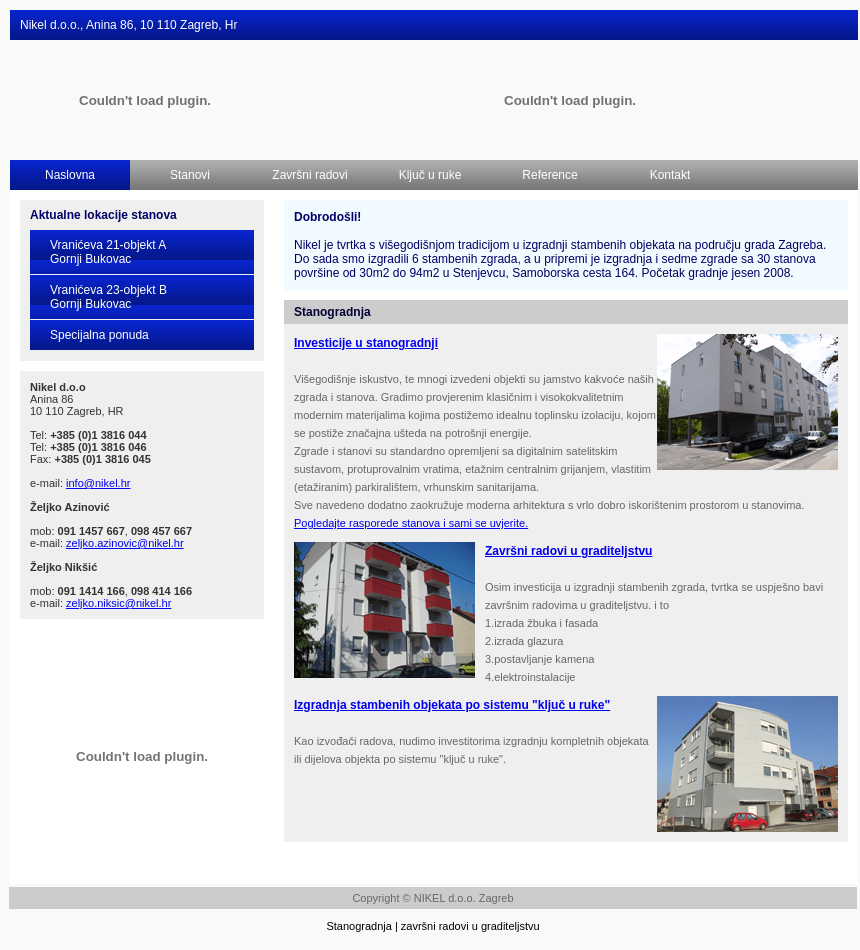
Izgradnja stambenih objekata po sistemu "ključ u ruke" (452, 705)
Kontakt (670, 175)
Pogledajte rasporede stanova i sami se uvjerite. (411, 523)
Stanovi (190, 175)
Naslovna (70, 175)
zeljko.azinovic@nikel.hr (125, 543)
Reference (549, 175)
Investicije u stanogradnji (366, 343)
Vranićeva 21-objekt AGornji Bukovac (108, 252)
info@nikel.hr (98, 483)
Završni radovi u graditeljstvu (568, 551)
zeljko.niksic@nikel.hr (118, 603)
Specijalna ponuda (99, 335)
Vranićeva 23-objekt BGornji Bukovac (108, 297)
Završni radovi (309, 175)
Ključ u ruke (430, 175)
